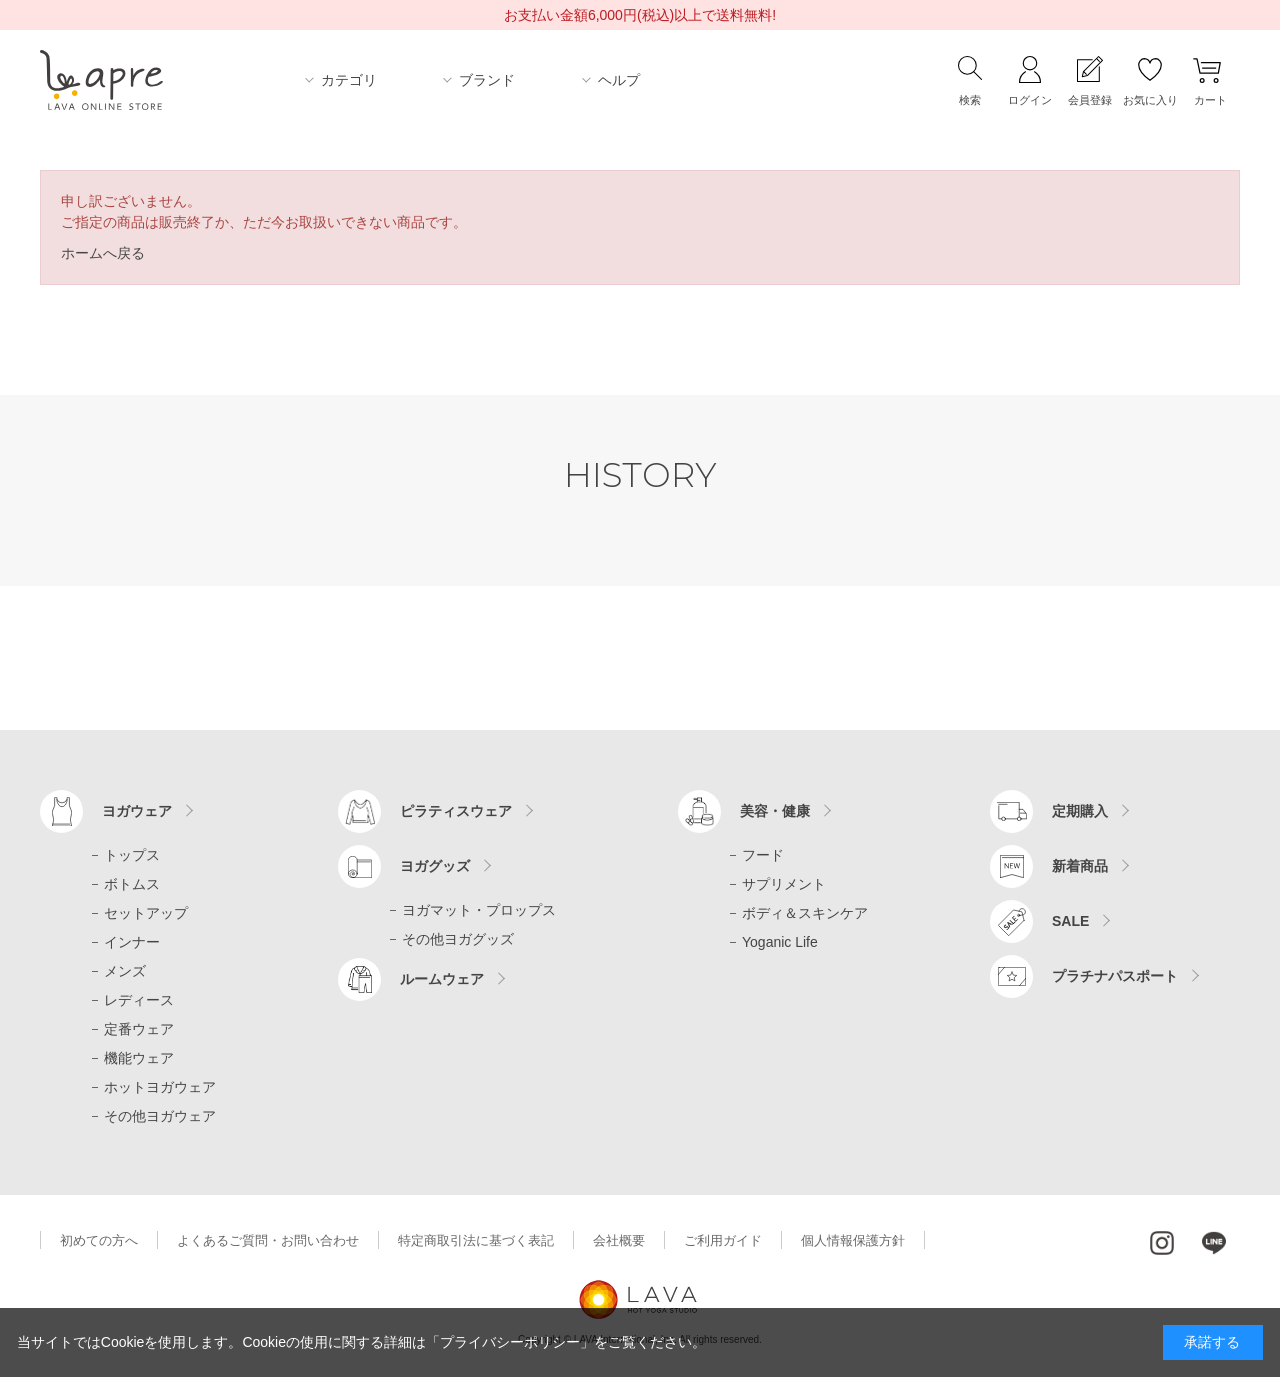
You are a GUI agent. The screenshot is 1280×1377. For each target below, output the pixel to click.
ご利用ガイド (723, 1240)
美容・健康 (775, 811)
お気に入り (1150, 100)
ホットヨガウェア (160, 1087)
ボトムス (132, 884)
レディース (139, 1000)
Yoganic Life (780, 942)
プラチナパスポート (1115, 976)
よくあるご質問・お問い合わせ (268, 1240)
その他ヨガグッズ (458, 939)
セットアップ (146, 913)
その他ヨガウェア (160, 1116)
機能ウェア (139, 1058)
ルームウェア (442, 979)
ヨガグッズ (435, 866)
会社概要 (619, 1240)
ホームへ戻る (103, 253)
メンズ (125, 971)
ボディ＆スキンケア (805, 913)
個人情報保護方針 (853, 1240)
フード (763, 855)
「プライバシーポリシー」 (510, 1342)
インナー (132, 942)
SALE (1070, 921)
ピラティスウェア (456, 811)
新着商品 (1080, 866)
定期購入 (1080, 811)
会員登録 (1090, 100)
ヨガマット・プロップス (479, 910)
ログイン (1030, 100)
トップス (132, 855)
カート (1210, 100)
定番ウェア (139, 1029)
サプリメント (784, 884)
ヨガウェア (137, 811)
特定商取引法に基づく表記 (476, 1240)
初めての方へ (99, 1240)
